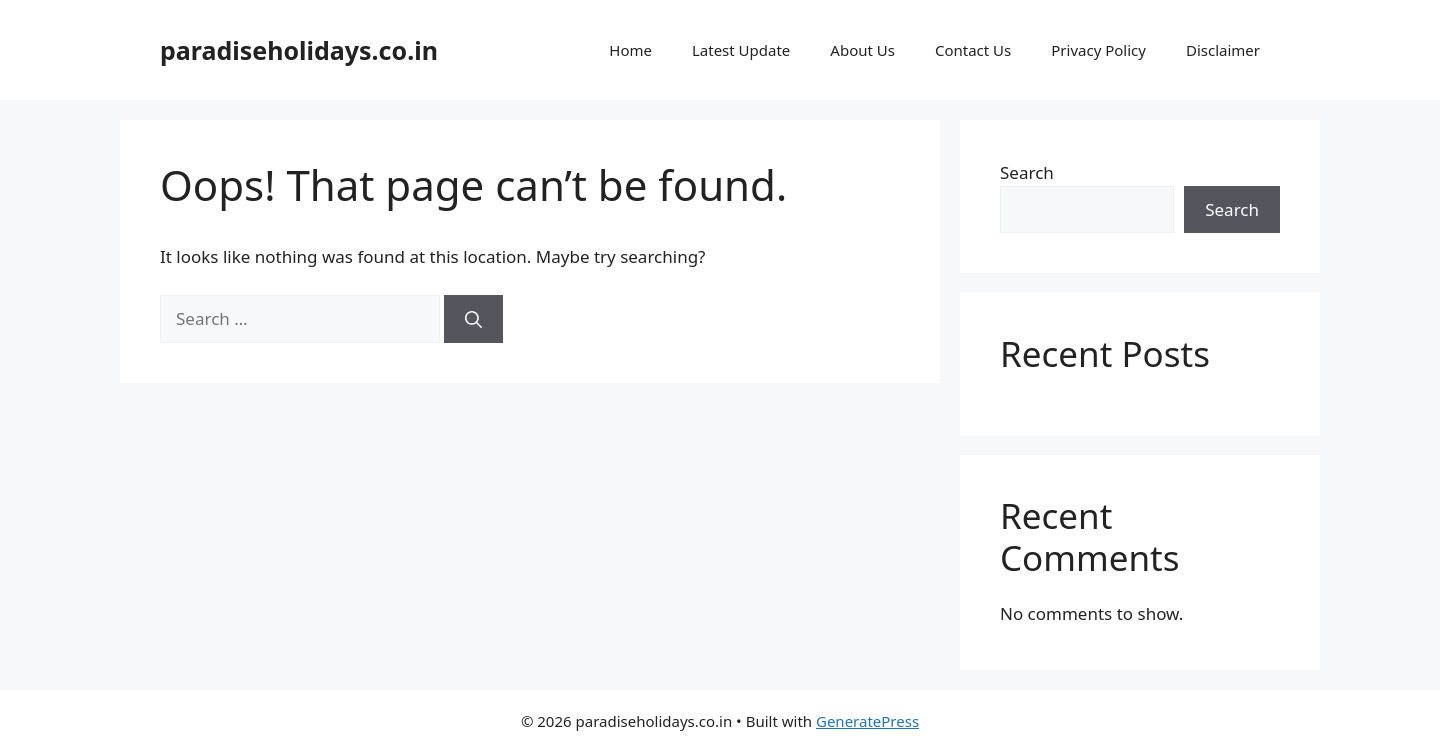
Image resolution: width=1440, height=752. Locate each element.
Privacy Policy (1098, 50)
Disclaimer (1223, 50)
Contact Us (973, 50)
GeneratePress (867, 721)
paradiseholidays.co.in (299, 50)
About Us (862, 50)
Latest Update (741, 50)
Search (1027, 172)
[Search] (473, 319)
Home (630, 50)
